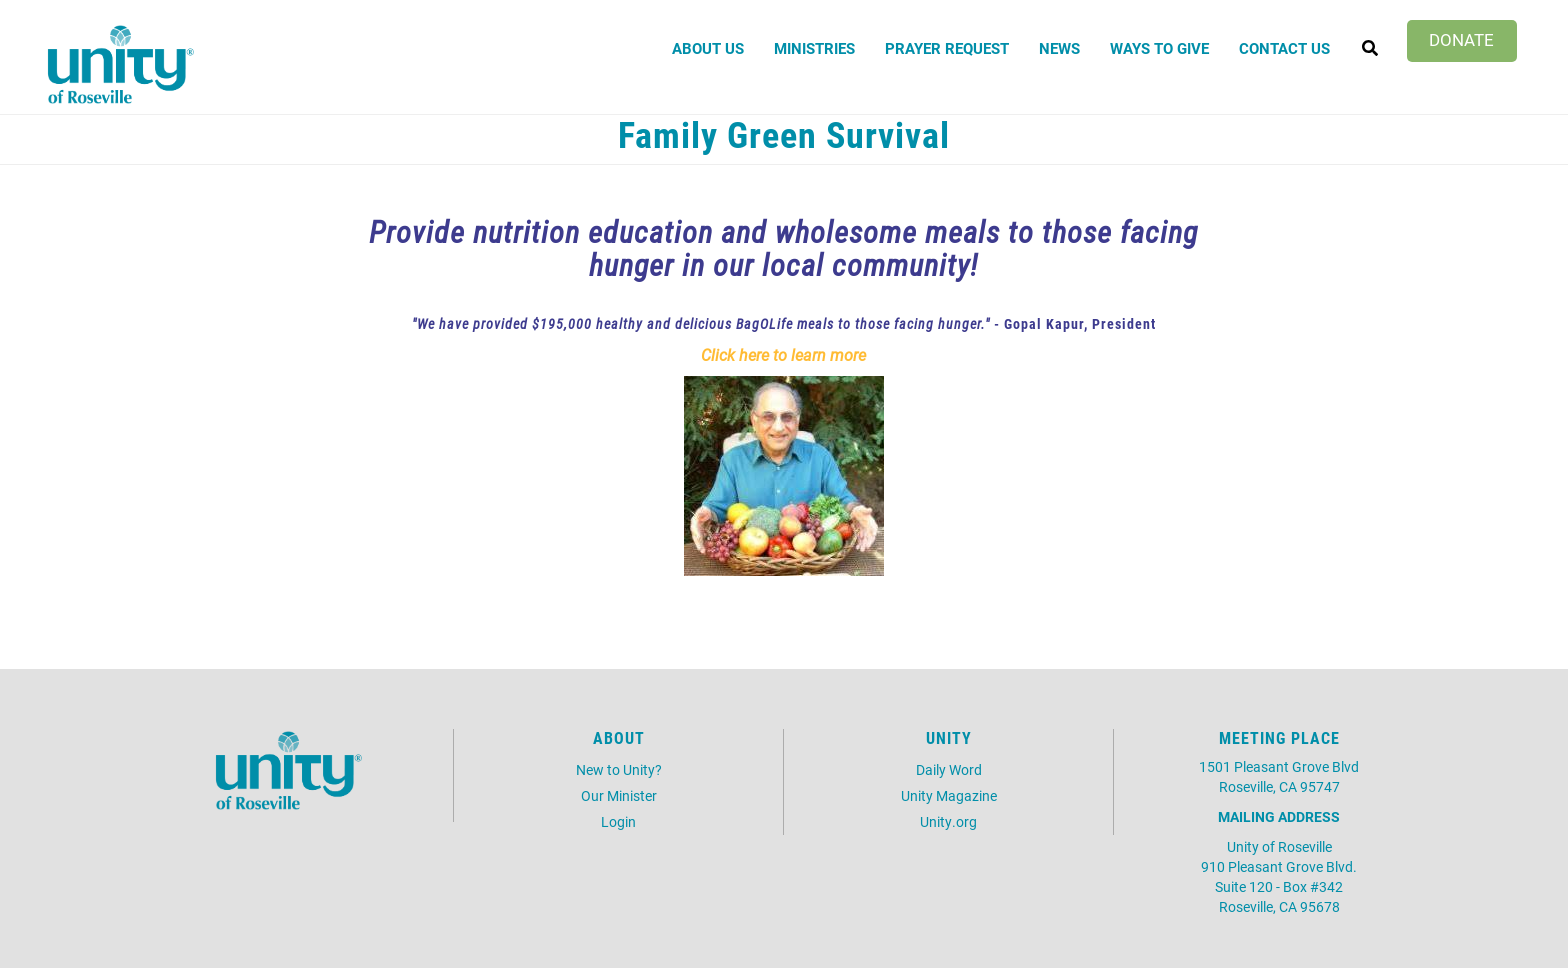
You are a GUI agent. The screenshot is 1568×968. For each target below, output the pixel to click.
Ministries (814, 48)
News (1059, 48)
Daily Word (949, 769)
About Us (708, 48)
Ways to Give (1159, 48)
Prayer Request (947, 48)
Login (618, 821)
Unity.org (948, 821)
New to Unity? (619, 769)
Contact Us (1284, 48)
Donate (1461, 39)
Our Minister (619, 795)
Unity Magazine (949, 795)
